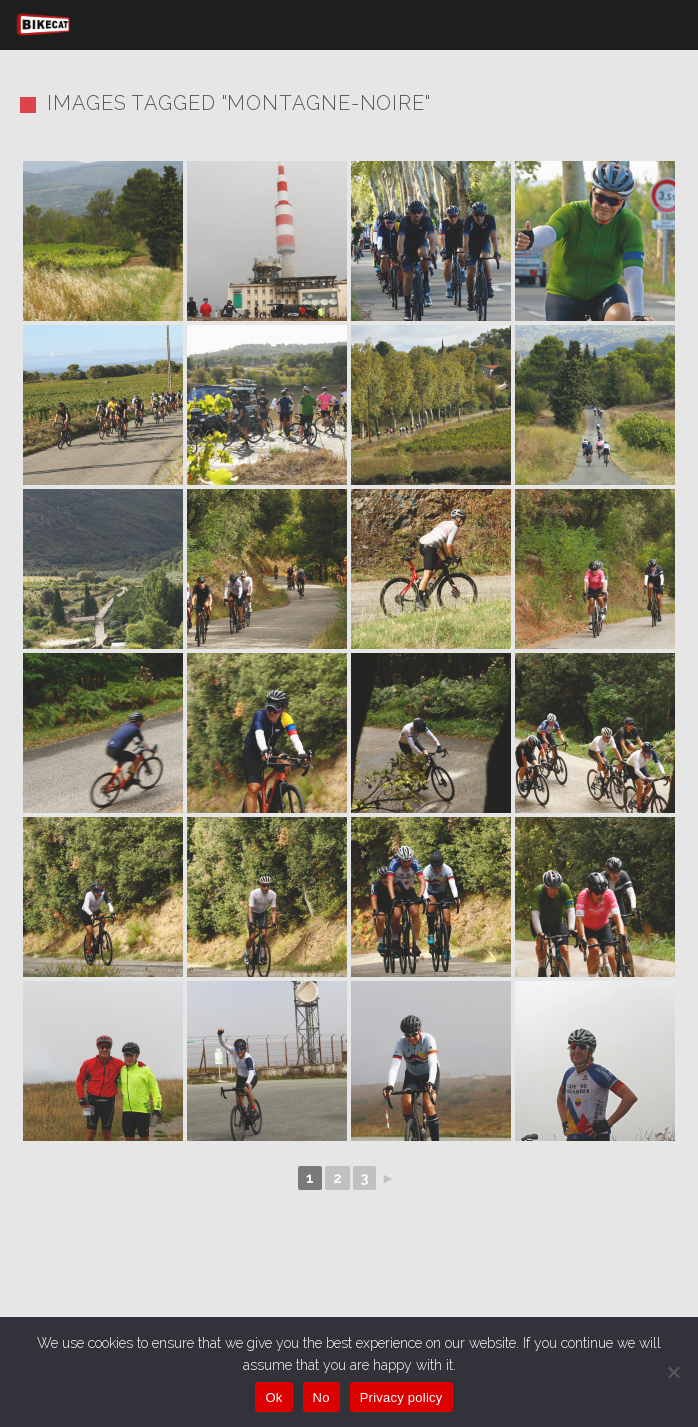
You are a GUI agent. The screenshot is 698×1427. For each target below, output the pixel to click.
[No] (673, 1372)
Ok (273, 1397)
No (321, 1397)
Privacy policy (401, 1397)
